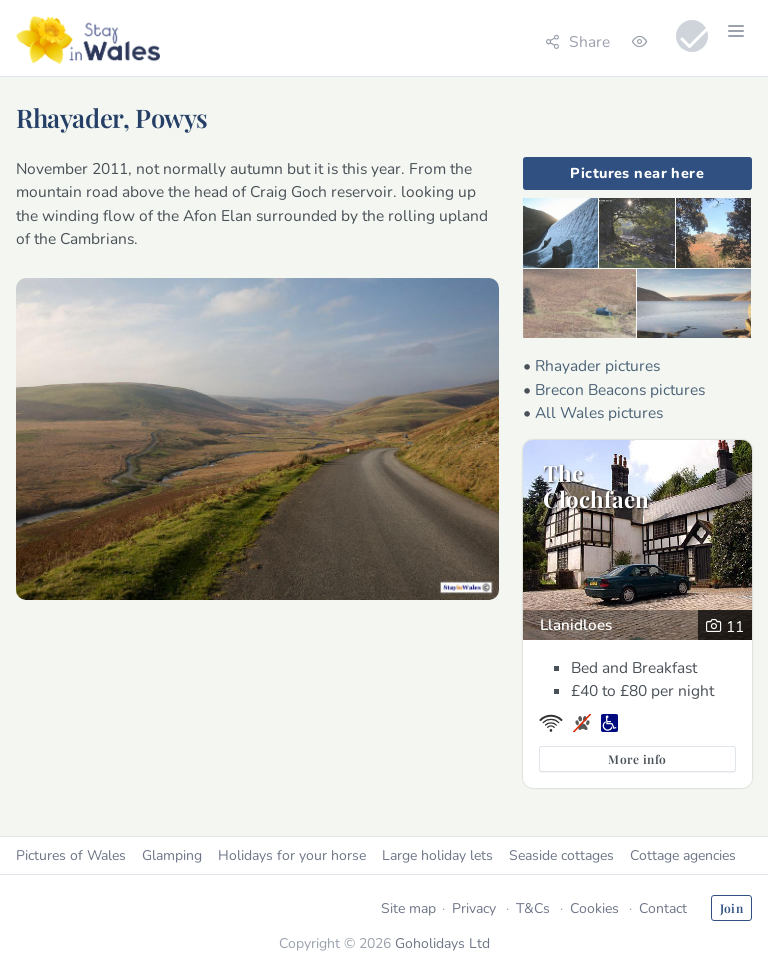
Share (577, 41)
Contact (663, 908)
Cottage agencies (683, 855)
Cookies (594, 908)
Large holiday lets (437, 855)
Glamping (172, 855)
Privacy (474, 908)
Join (731, 908)
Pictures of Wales (71, 855)
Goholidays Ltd (442, 943)
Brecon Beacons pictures (620, 389)
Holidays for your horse (292, 855)
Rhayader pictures (597, 365)
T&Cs (533, 908)
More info (637, 759)
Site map (408, 908)
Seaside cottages (561, 855)
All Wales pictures (599, 412)
